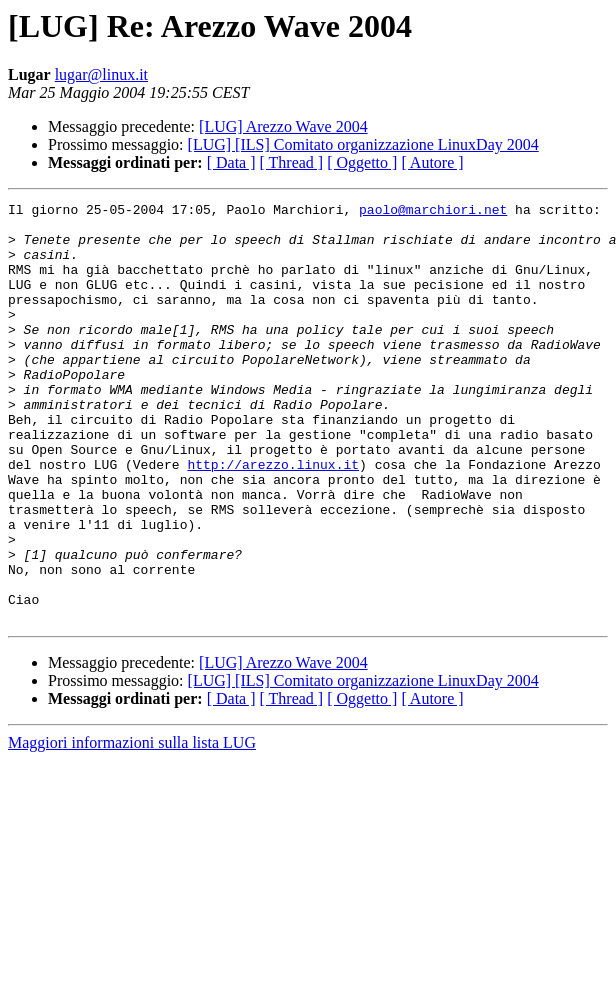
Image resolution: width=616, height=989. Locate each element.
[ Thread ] (292, 162)
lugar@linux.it (101, 74)
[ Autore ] (432, 162)
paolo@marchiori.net (433, 212)
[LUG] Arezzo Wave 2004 (283, 126)
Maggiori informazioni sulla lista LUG (132, 826)
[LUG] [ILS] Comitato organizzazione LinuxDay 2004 (363, 144)
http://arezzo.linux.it (273, 518)
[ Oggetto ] (362, 162)
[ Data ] (231, 162)
